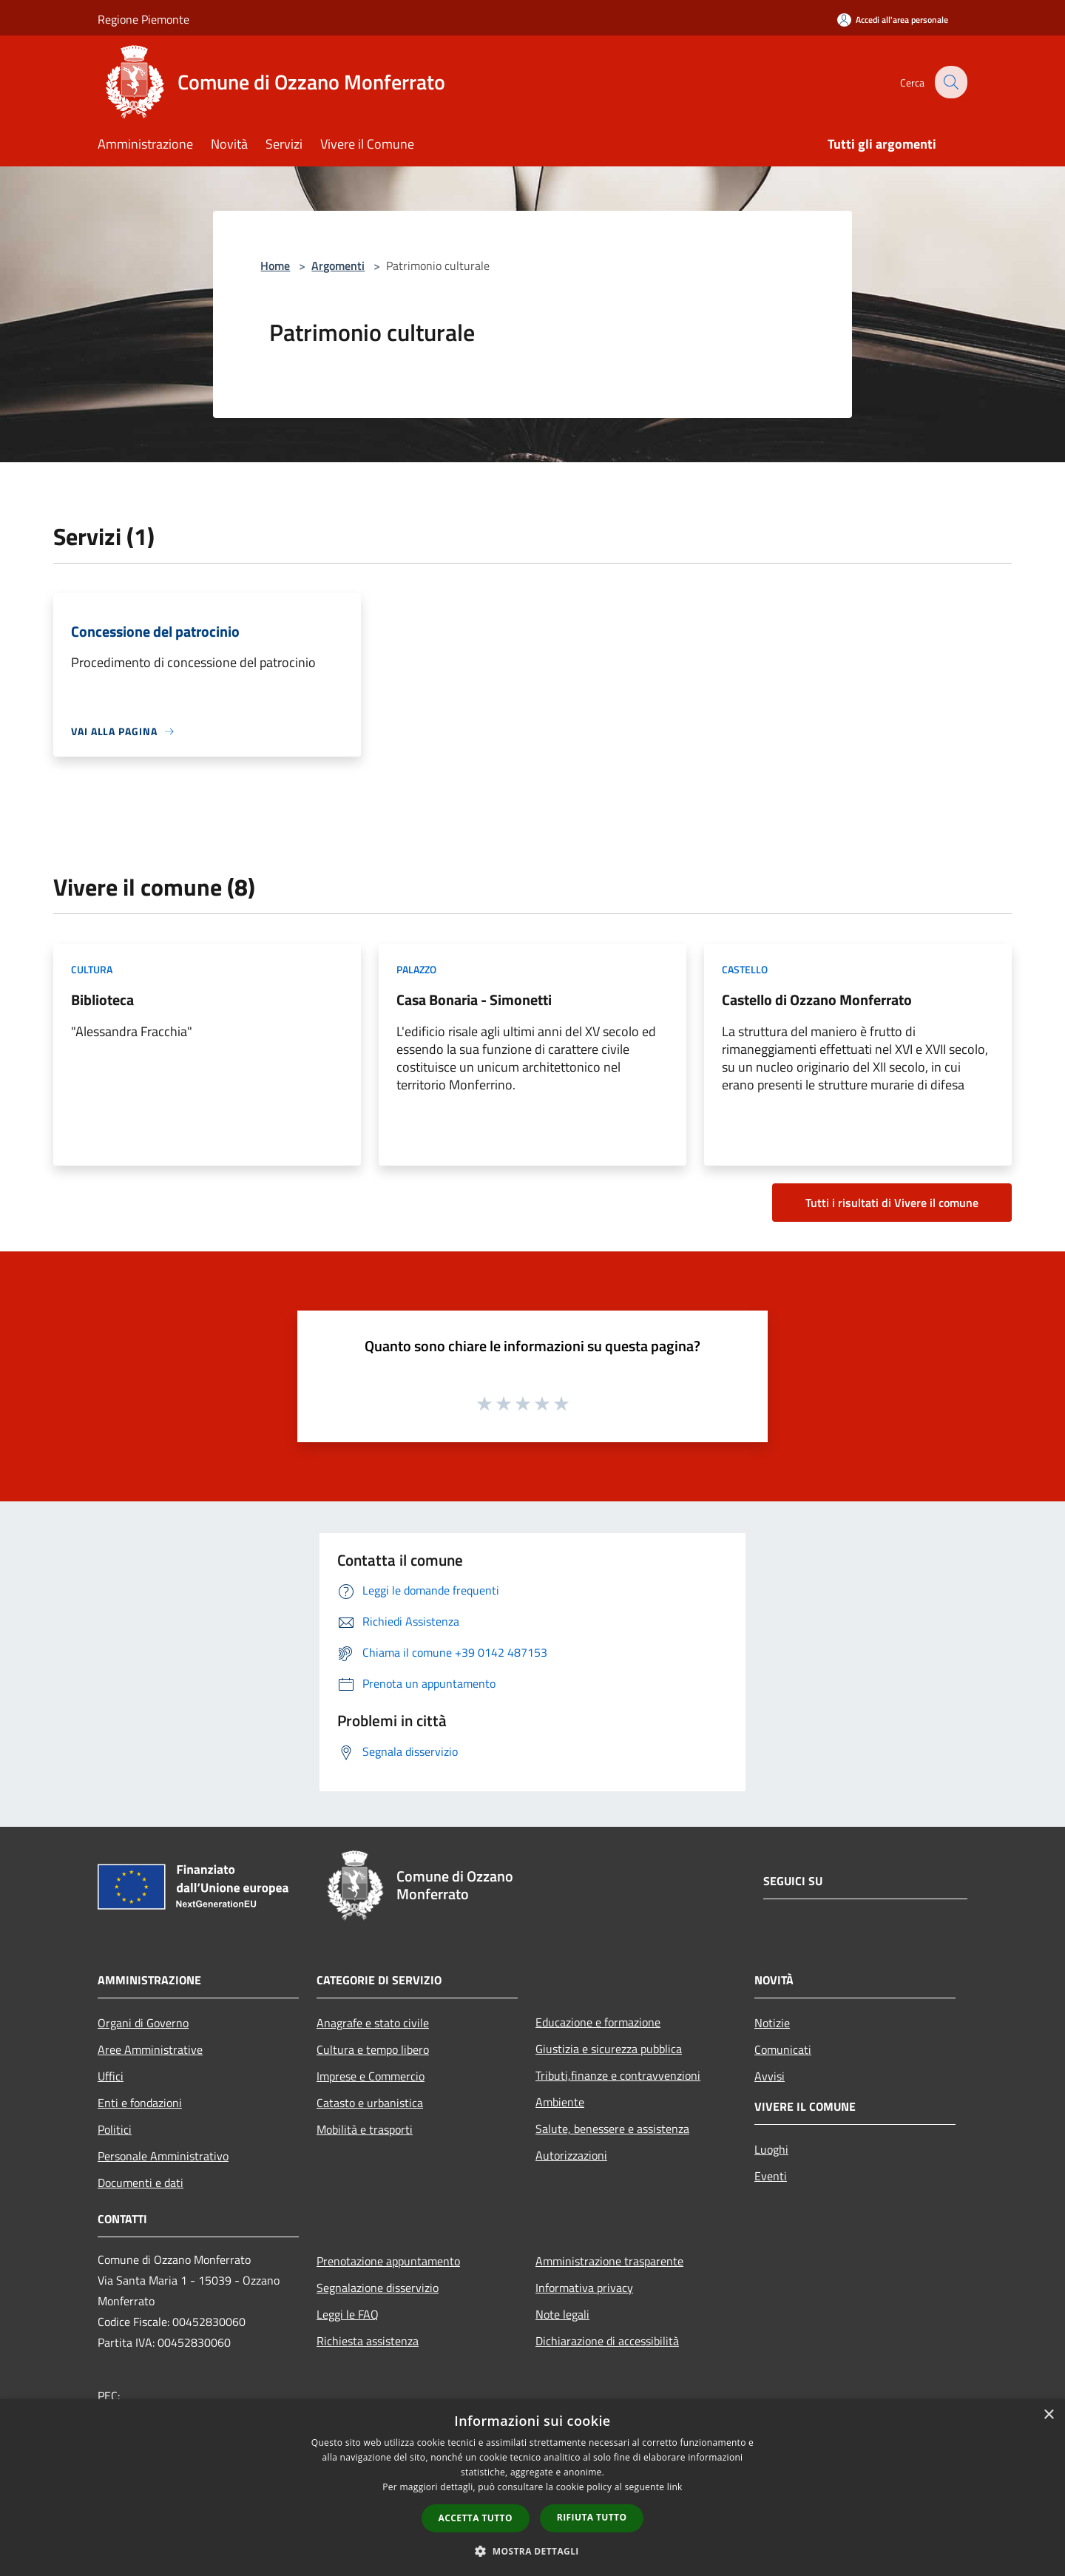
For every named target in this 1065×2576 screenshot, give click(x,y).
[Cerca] (949, 82)
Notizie (772, 2023)
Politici (115, 2129)
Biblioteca (102, 999)
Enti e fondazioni (140, 2103)
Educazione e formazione (597, 2022)
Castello (745, 969)
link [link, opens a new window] (675, 2487)
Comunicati (782, 2049)
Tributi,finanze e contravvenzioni (617, 2075)
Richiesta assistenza (368, 2341)
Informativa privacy (584, 2287)
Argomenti (338, 265)
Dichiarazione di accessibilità (607, 2341)
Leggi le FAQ (348, 2314)
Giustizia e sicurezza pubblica (608, 2049)
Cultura (91, 969)
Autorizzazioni (571, 2155)
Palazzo (416, 969)
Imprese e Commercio (371, 2076)
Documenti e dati (140, 2182)
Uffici (111, 2076)
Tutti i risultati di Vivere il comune (891, 1202)
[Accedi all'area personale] (892, 19)
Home (275, 265)
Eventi (770, 2176)
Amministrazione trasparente (609, 2261)
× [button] (1048, 2415)
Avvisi (769, 2076)
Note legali (562, 2314)
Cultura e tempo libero (373, 2049)
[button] (532, 2550)
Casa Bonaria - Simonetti (474, 999)
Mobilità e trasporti (365, 2129)
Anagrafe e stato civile (373, 2023)
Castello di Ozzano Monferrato (817, 999)
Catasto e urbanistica (370, 2103)
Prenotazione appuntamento (388, 2261)
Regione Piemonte (143, 19)
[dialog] (532, 2487)
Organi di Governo (143, 2023)
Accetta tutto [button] (476, 2518)
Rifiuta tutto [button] (592, 2517)
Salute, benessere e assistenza (612, 2128)
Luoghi (771, 2149)
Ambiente (559, 2102)
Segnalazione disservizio (378, 2287)
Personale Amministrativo (163, 2156)
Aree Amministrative (150, 2049)
